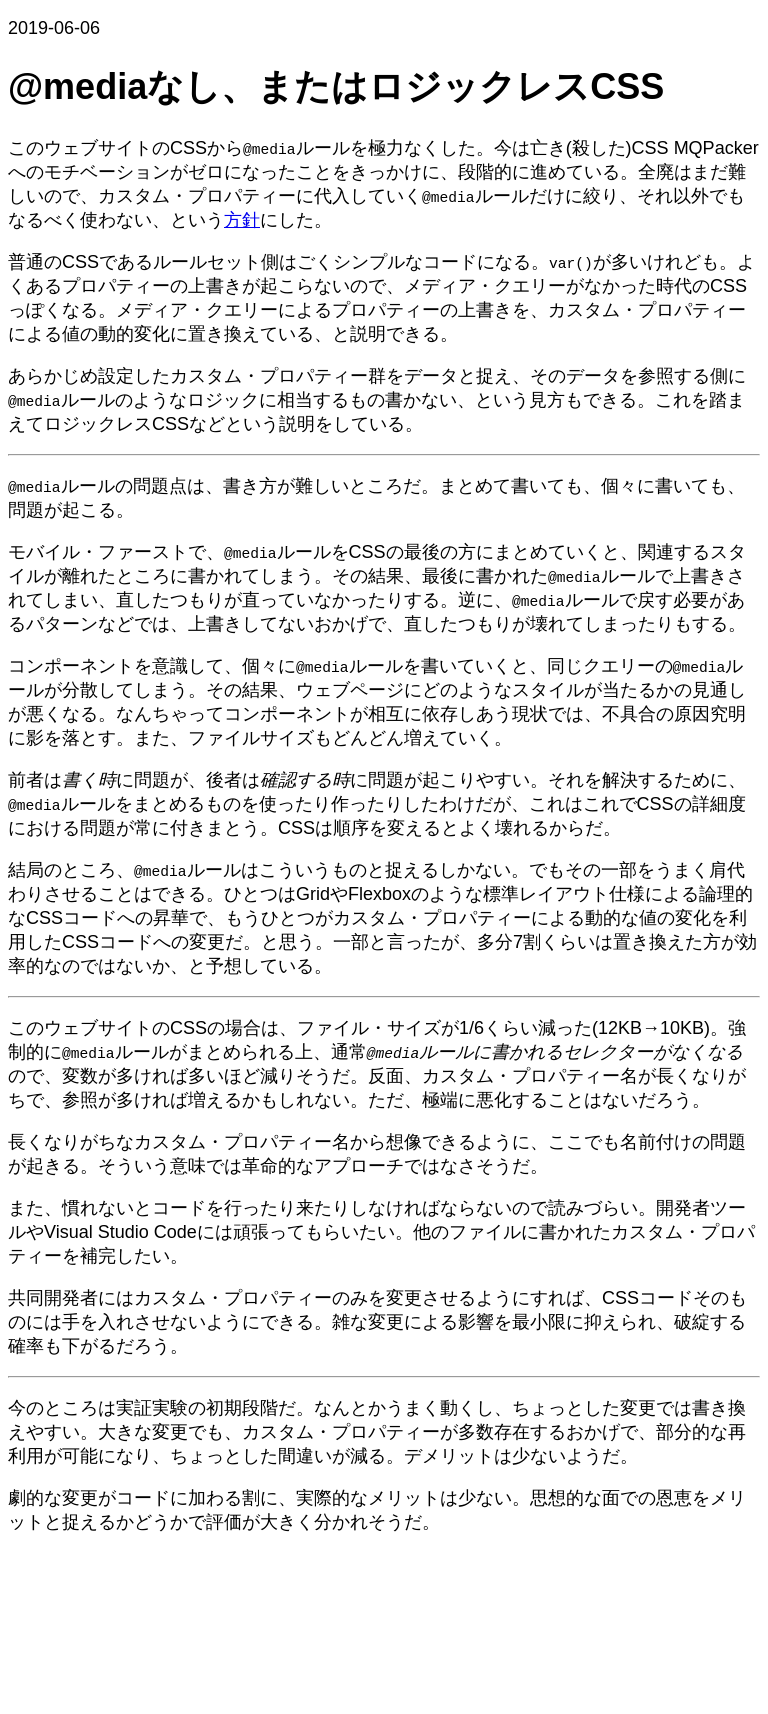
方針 (242, 220)
